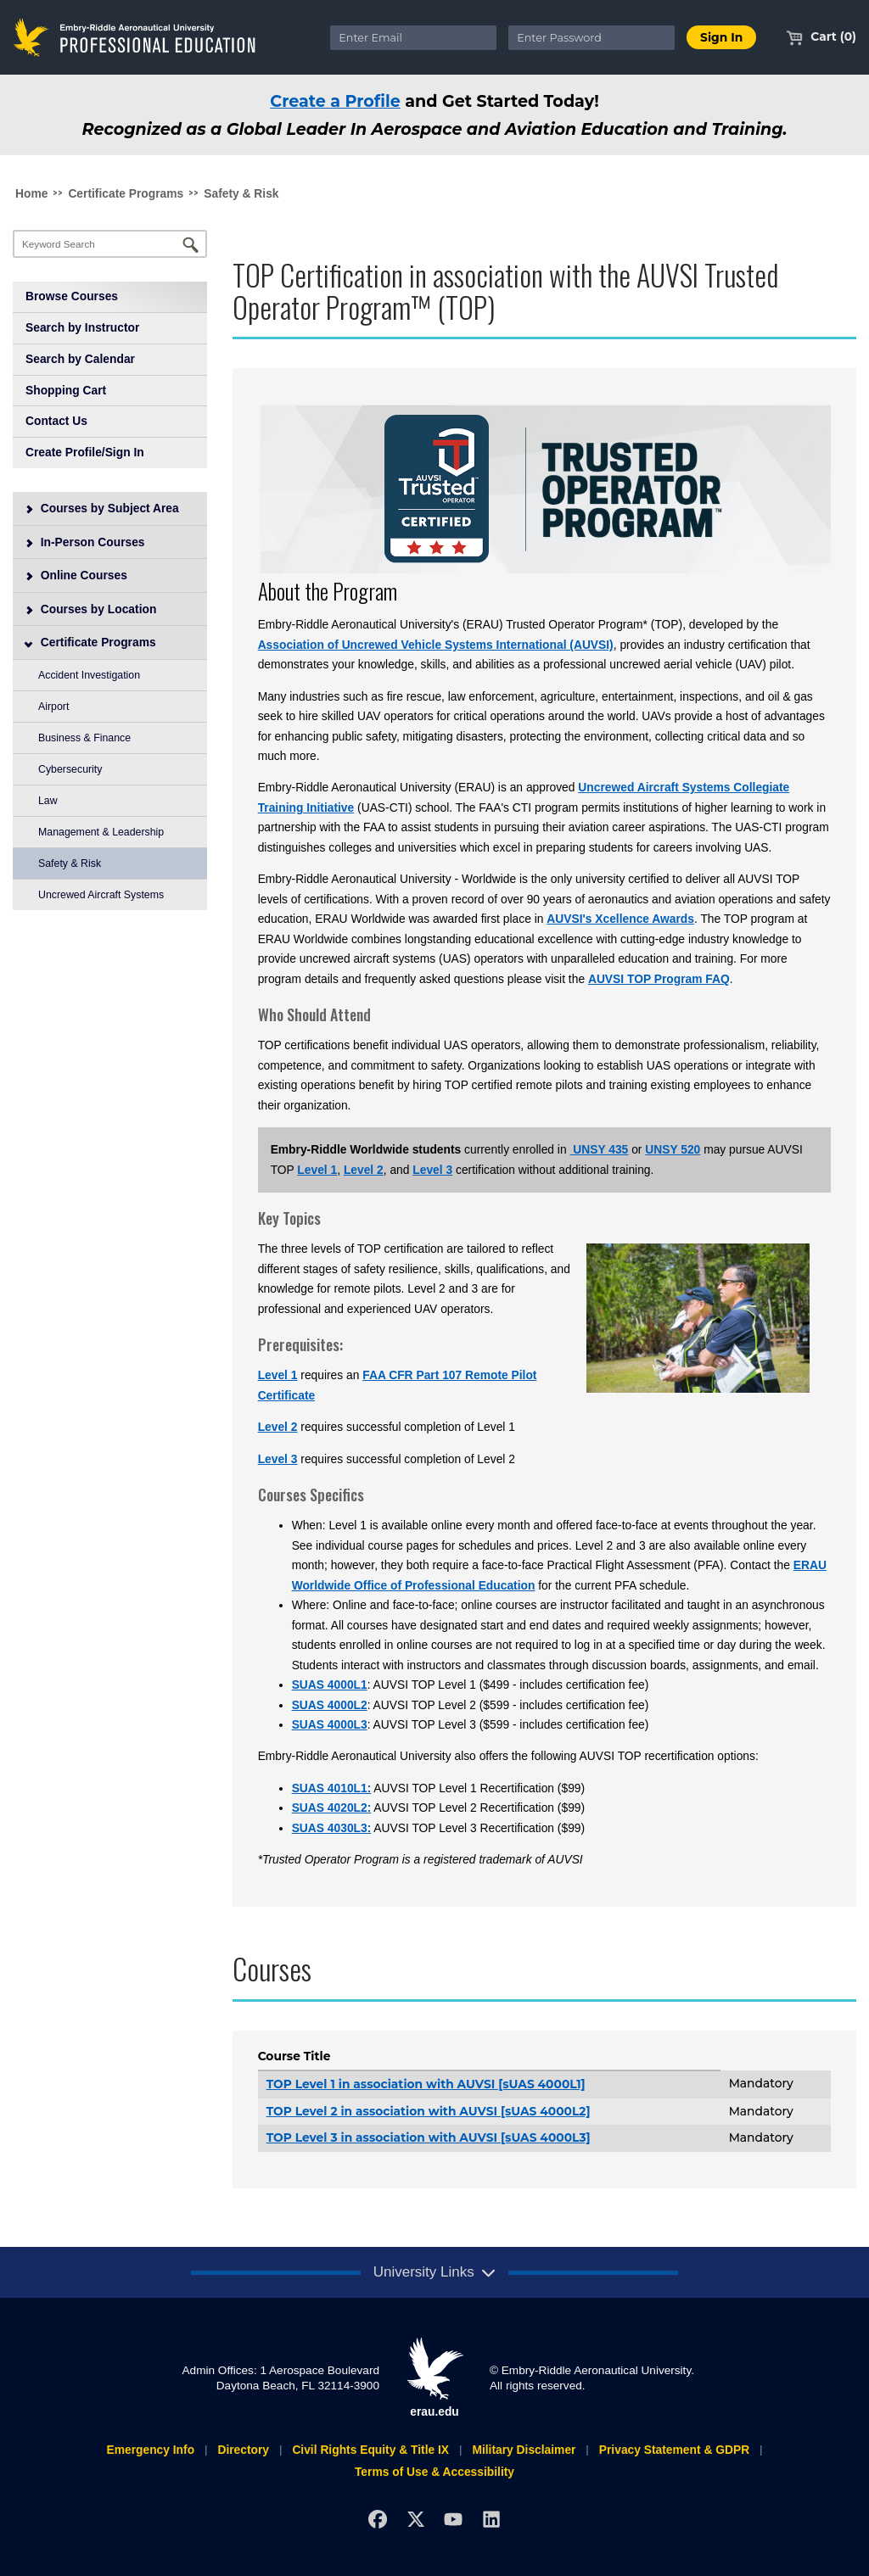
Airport (53, 706)
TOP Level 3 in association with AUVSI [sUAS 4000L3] (428, 2137)
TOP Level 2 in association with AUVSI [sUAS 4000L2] (428, 2111)
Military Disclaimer (523, 2449)
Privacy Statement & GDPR (674, 2449)
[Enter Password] (591, 37)
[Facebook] (377, 2519)
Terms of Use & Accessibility (434, 2471)
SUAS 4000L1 (329, 1684)
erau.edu (434, 2377)
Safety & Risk (241, 193)
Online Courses (76, 575)
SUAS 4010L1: (332, 1788)
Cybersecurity (70, 769)
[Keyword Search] (110, 244)
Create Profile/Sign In (84, 452)
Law (48, 801)
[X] (415, 2519)
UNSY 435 (598, 1149)
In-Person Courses (85, 542)
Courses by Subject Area (102, 508)
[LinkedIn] (491, 2519)
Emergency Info (150, 2449)
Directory (243, 2449)
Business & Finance (84, 738)
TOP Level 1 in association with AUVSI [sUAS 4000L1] (426, 2084)
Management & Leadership (101, 832)
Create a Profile (335, 101)
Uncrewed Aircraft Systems (101, 895)
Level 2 (364, 1169)
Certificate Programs (125, 193)
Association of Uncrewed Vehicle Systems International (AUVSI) (436, 644)
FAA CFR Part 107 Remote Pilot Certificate (397, 1385)
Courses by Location (91, 609)
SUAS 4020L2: (332, 1807)
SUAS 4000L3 (329, 1724)
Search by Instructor (82, 327)
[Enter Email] (413, 37)
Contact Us (56, 420)
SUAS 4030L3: (332, 1828)
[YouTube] (453, 2519)
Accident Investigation (89, 675)
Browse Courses (71, 296)
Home (31, 193)
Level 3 (432, 1169)
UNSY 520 (672, 1149)
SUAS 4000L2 (329, 1705)
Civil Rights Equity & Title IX (370, 2449)
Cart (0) (821, 36)
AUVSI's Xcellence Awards (620, 918)
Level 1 (317, 1169)
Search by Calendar (80, 359)
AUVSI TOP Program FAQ (659, 979)
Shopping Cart (65, 390)
